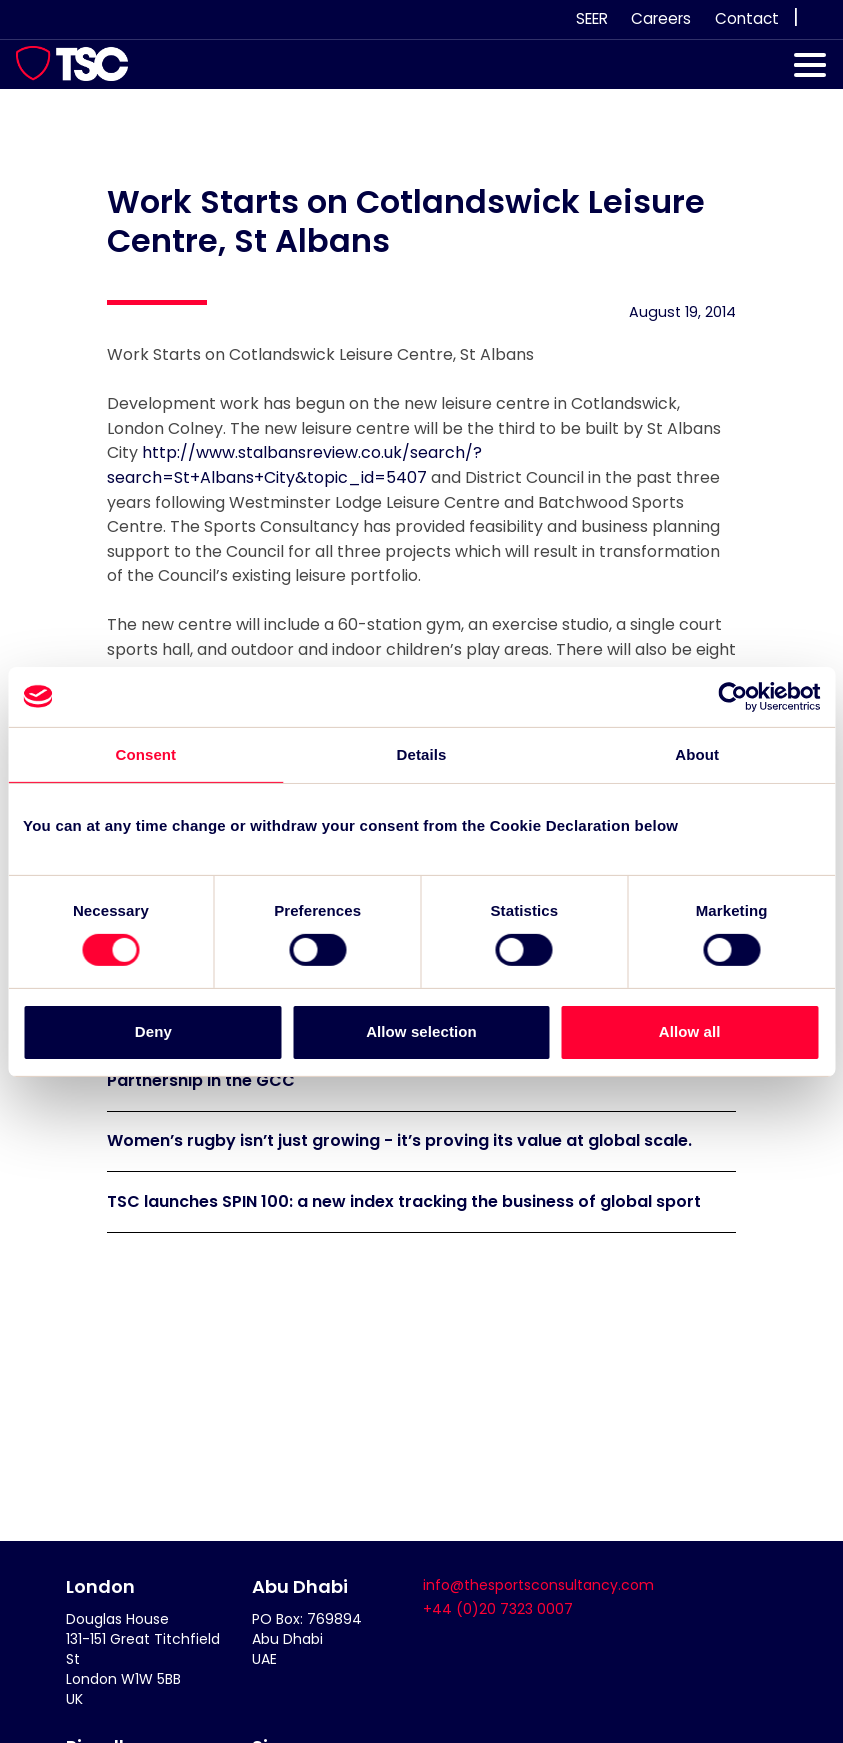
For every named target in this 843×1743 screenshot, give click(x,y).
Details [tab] (422, 753)
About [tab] (697, 753)
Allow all (690, 1031)
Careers (661, 18)
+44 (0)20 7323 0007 (498, 1609)
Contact (747, 18)
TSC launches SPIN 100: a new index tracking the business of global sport (404, 1201)
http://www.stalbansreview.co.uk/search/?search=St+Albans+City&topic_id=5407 (294, 465)
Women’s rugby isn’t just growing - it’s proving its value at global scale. (399, 1140)
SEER (592, 18)
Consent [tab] (145, 753)
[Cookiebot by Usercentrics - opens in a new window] (732, 696)
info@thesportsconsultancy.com (538, 1585)
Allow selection (421, 1031)
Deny (153, 1031)
